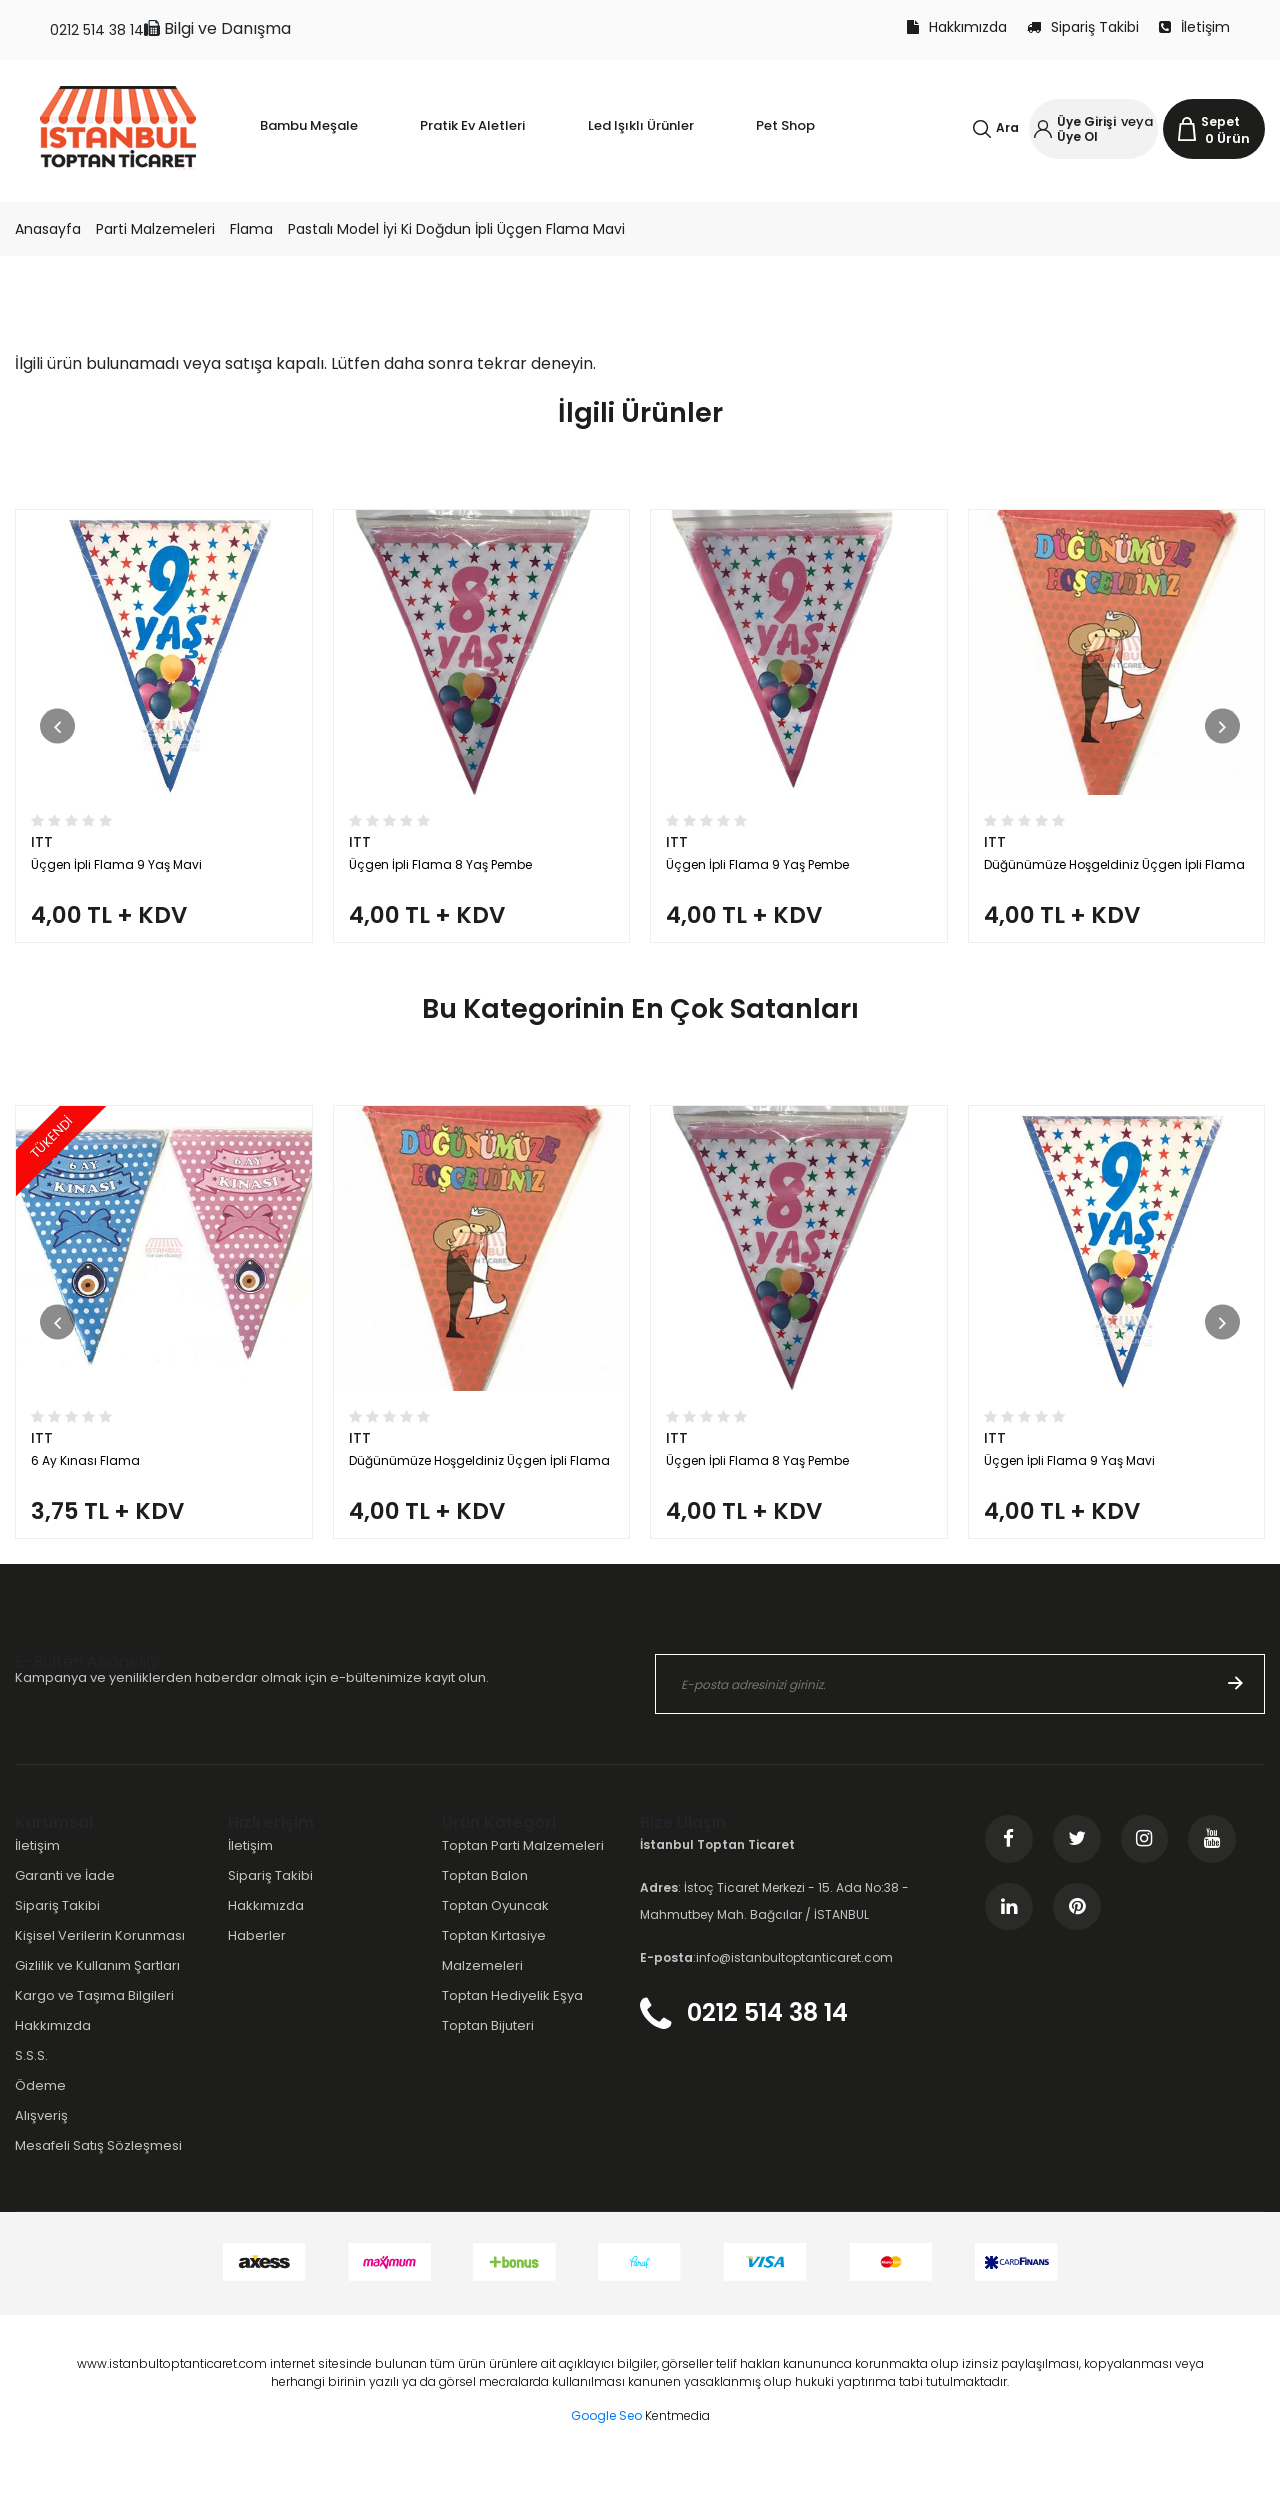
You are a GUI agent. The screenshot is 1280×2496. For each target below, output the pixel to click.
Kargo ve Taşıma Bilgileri (94, 2025)
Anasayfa (48, 229)
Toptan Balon (485, 1905)
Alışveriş (41, 2146)
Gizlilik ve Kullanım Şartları (97, 1995)
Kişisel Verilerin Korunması (100, 1965)
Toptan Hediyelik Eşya (512, 2025)
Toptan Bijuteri (488, 2055)
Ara (1007, 127)
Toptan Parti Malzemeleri (523, 1875)
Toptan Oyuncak (495, 1935)
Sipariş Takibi (1083, 27)
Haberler (257, 1965)
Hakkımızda (957, 27)
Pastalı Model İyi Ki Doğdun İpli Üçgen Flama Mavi (456, 229)
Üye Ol (1077, 136)
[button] (57, 733)
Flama (251, 229)
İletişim (1194, 27)
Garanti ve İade (65, 1905)
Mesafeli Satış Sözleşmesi (98, 2176)
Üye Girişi (1086, 121)
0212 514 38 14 (97, 30)
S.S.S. (31, 2085)
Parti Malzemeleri (155, 229)
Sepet (1220, 121)
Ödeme (40, 2116)
